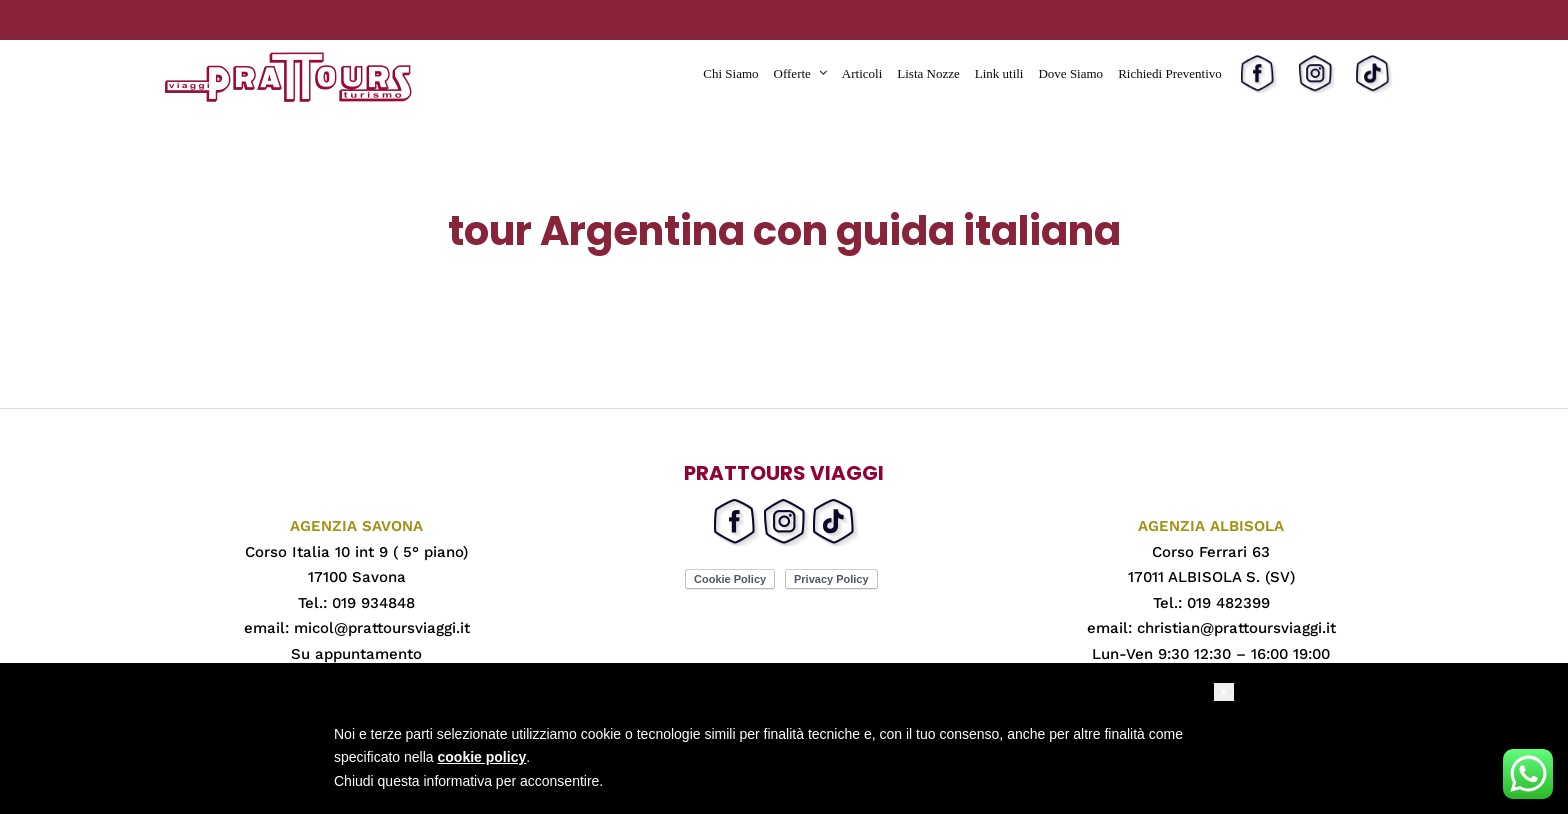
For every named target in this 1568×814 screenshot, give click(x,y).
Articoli (862, 73)
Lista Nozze (928, 73)
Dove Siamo (1070, 73)
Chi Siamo (730, 73)
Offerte (792, 73)
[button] (1224, 692)
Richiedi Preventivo (1170, 73)
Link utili (999, 73)
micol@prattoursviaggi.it (382, 628)
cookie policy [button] (482, 757)
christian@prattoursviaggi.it (1236, 628)
